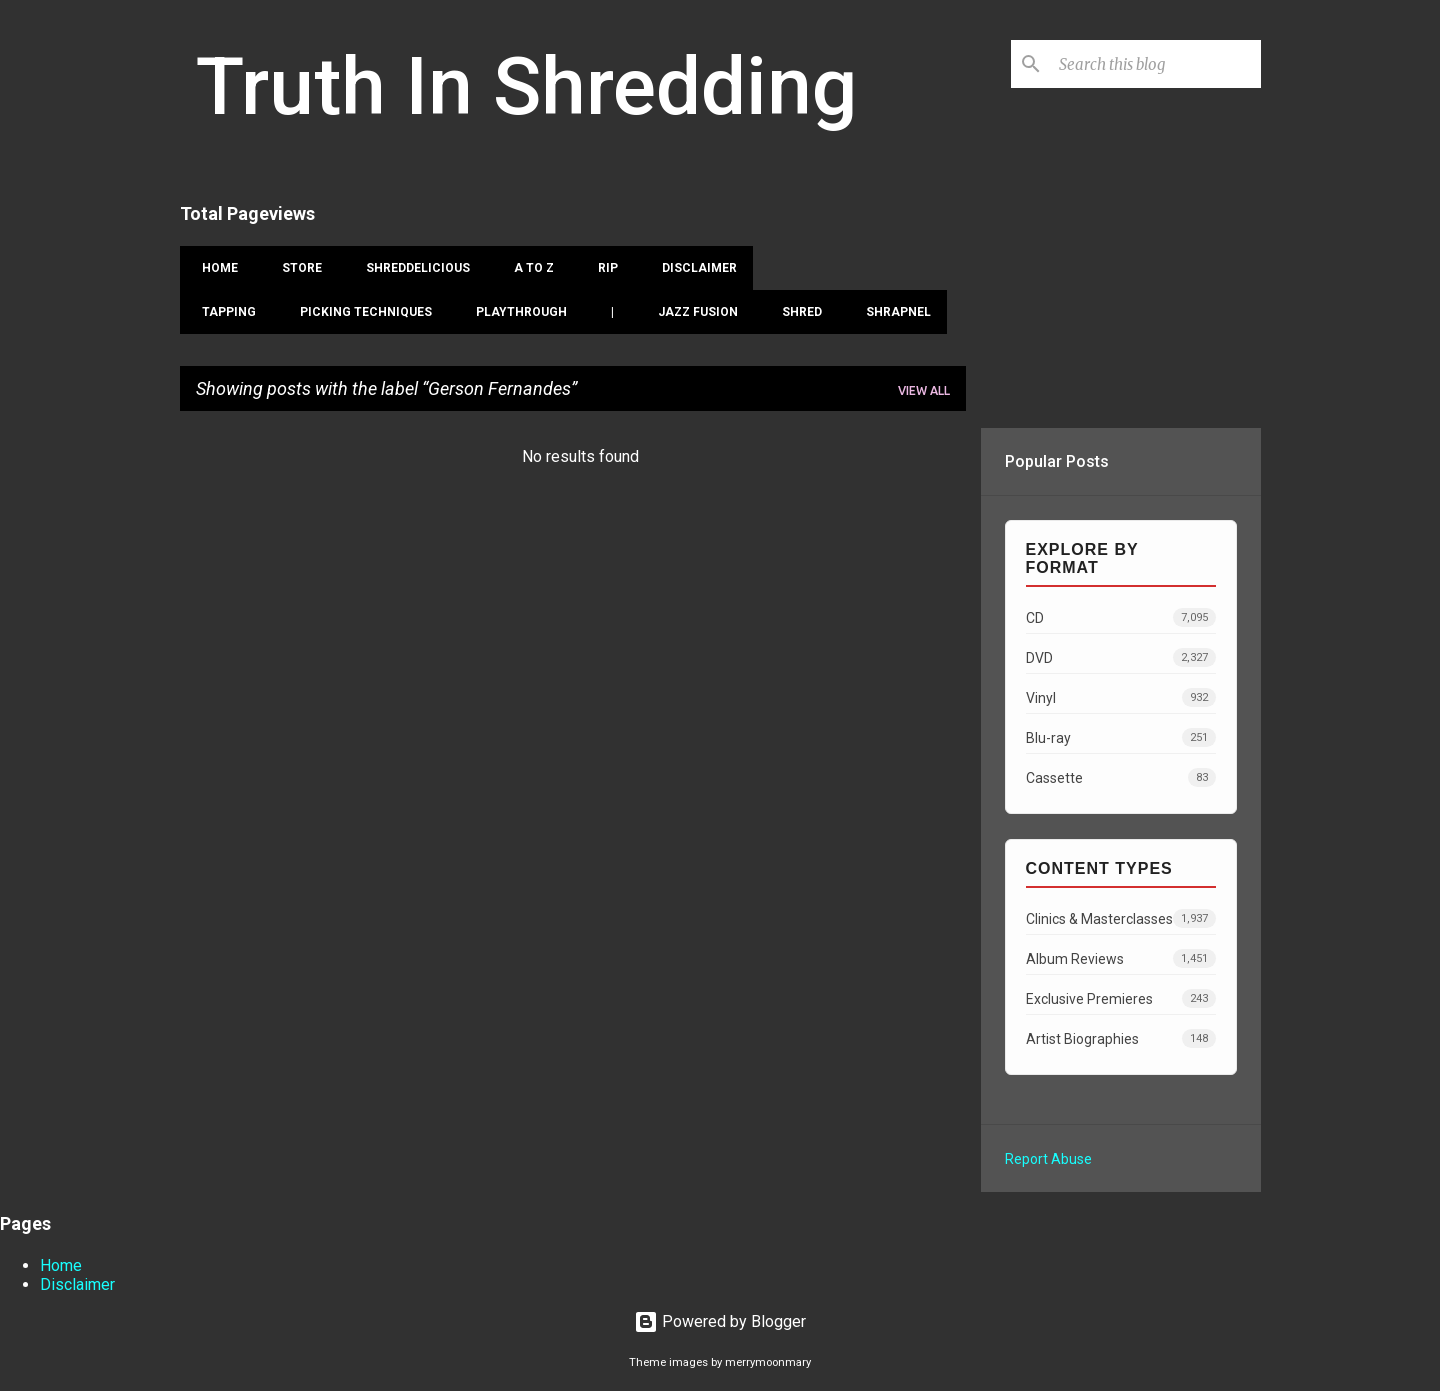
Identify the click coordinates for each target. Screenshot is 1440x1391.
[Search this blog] (1156, 64)
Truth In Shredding (526, 87)
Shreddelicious (412, 268)
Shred (796, 312)
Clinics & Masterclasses (1121, 918)
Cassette (1121, 777)
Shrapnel (892, 312)
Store (296, 268)
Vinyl (1121, 697)
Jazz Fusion (692, 312)
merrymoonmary (768, 1362)
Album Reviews (1121, 958)
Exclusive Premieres (1121, 998)
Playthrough (515, 312)
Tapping (223, 312)
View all (924, 390)
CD (1121, 617)
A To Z (528, 268)
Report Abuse (1048, 1159)
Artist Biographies (1121, 1038)
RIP (602, 268)
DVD (1121, 657)
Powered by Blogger (720, 1321)
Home (214, 268)
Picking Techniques (360, 312)
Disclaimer (693, 268)
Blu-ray (1121, 737)
